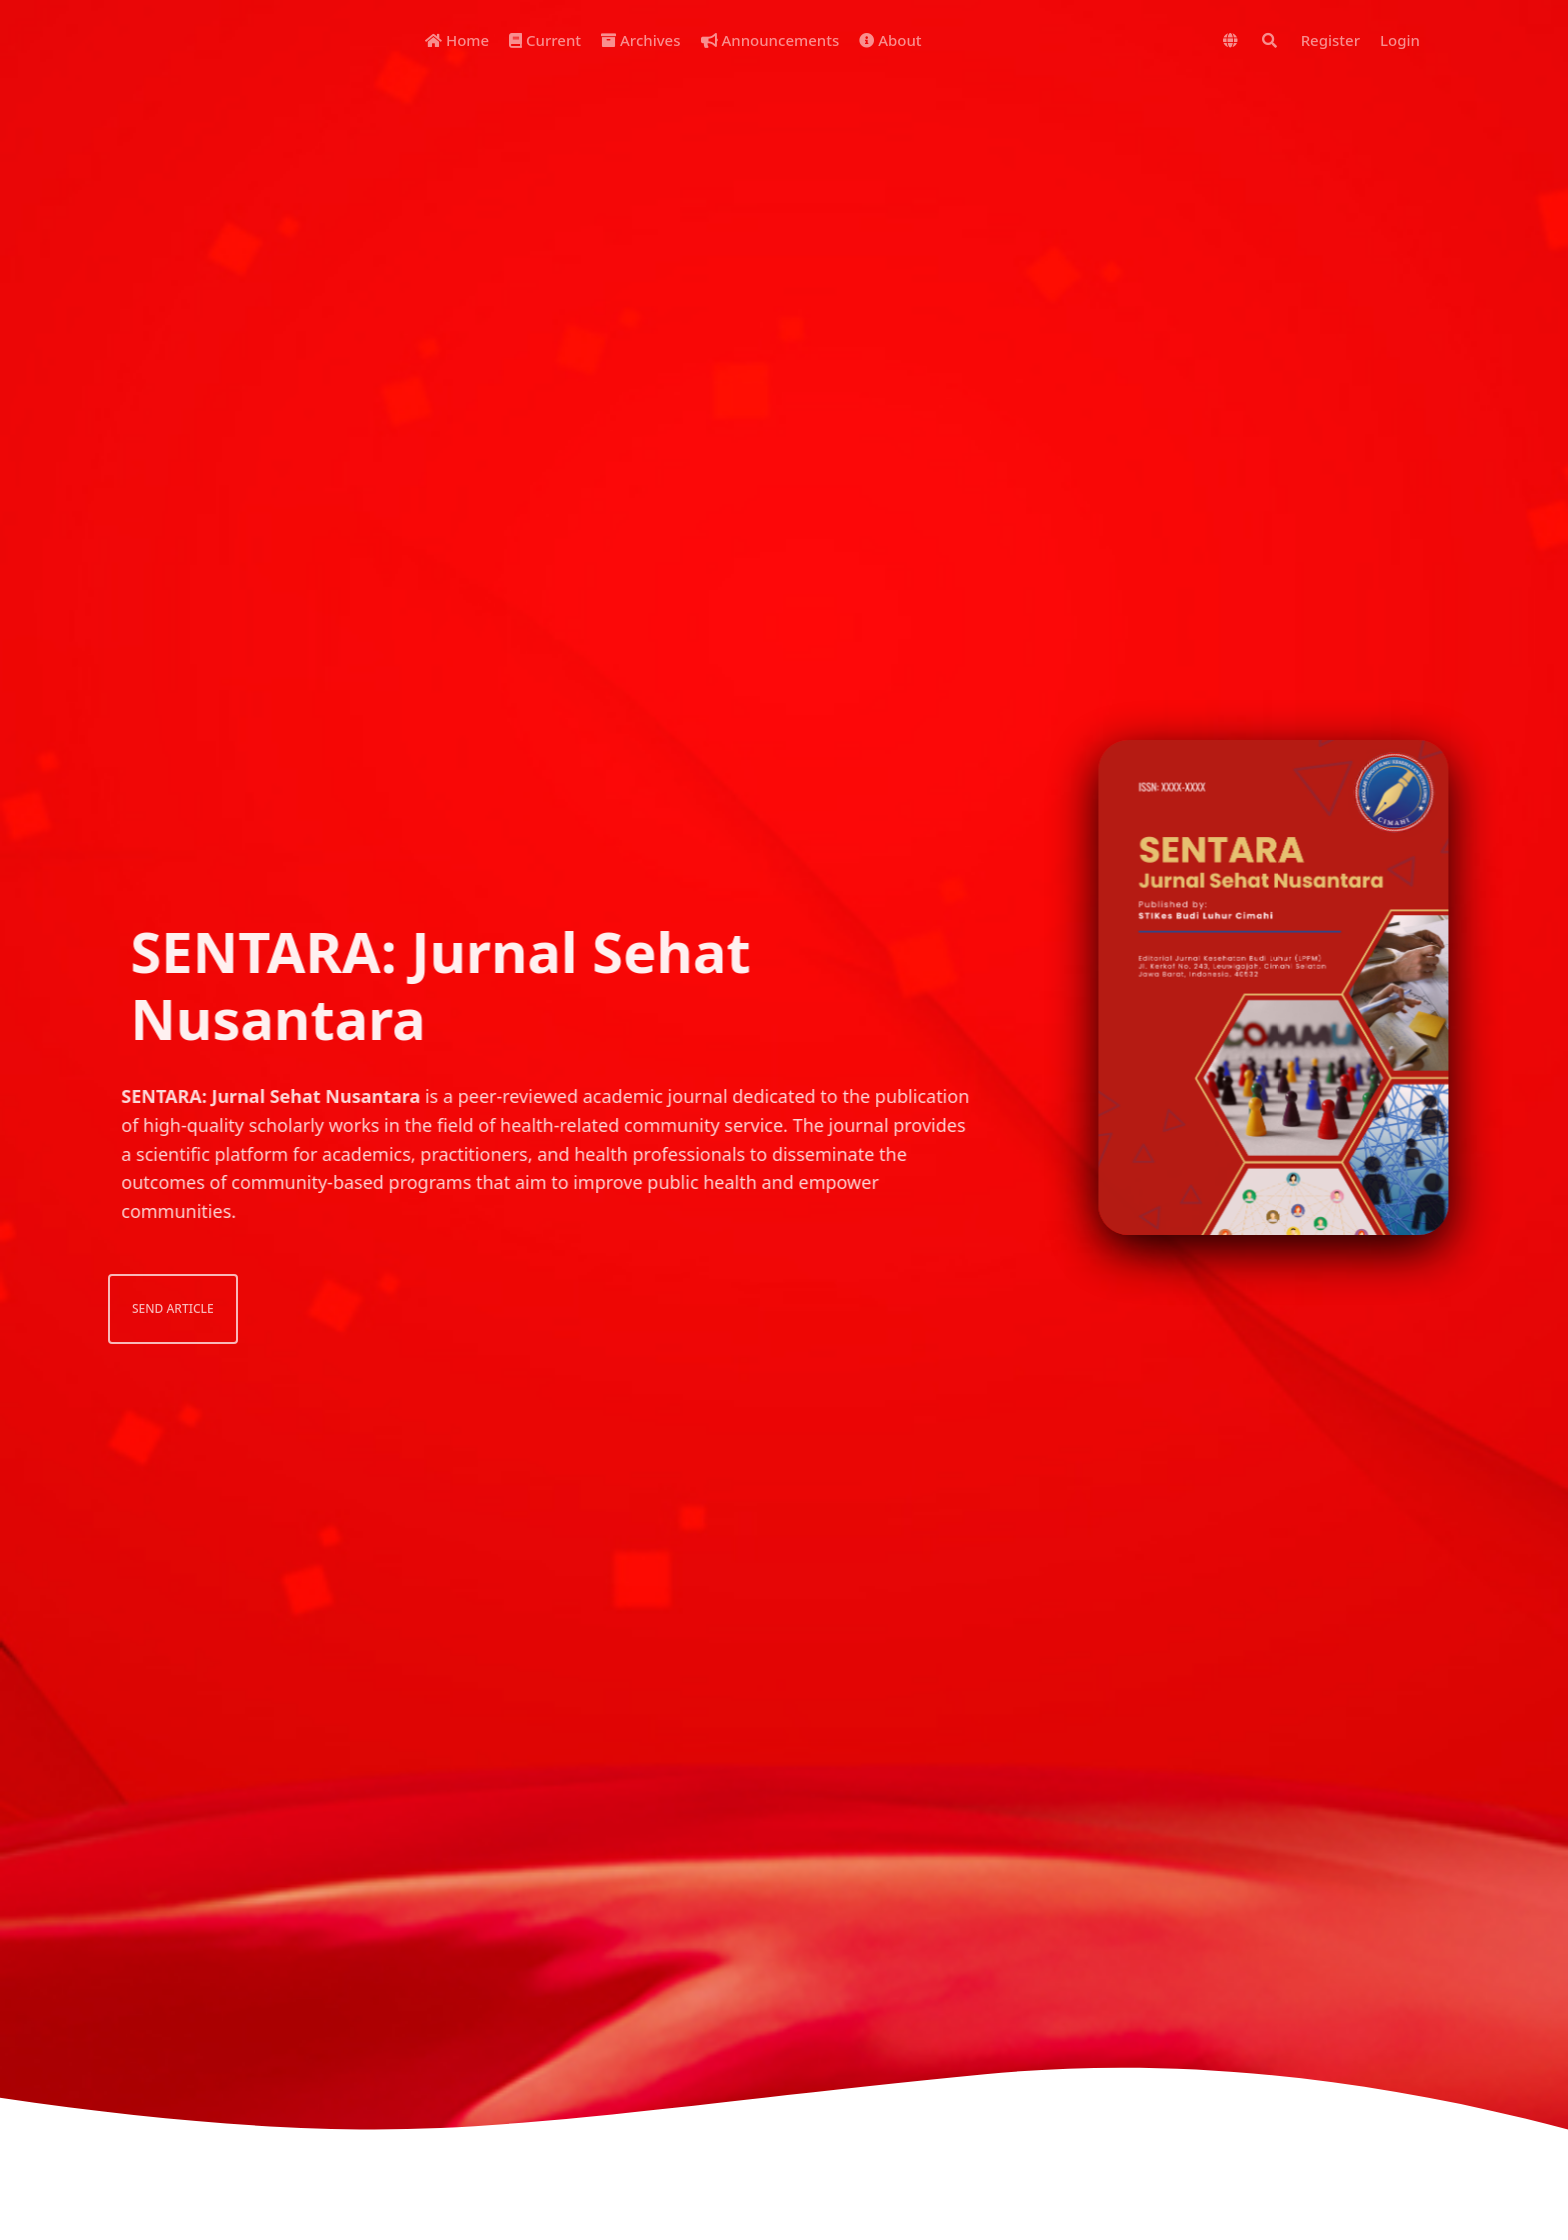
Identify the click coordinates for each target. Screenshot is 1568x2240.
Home (457, 40)
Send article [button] (145, 1308)
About (890, 40)
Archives (640, 40)
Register (1330, 40)
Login (1400, 40)
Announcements (770, 40)
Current (545, 40)
